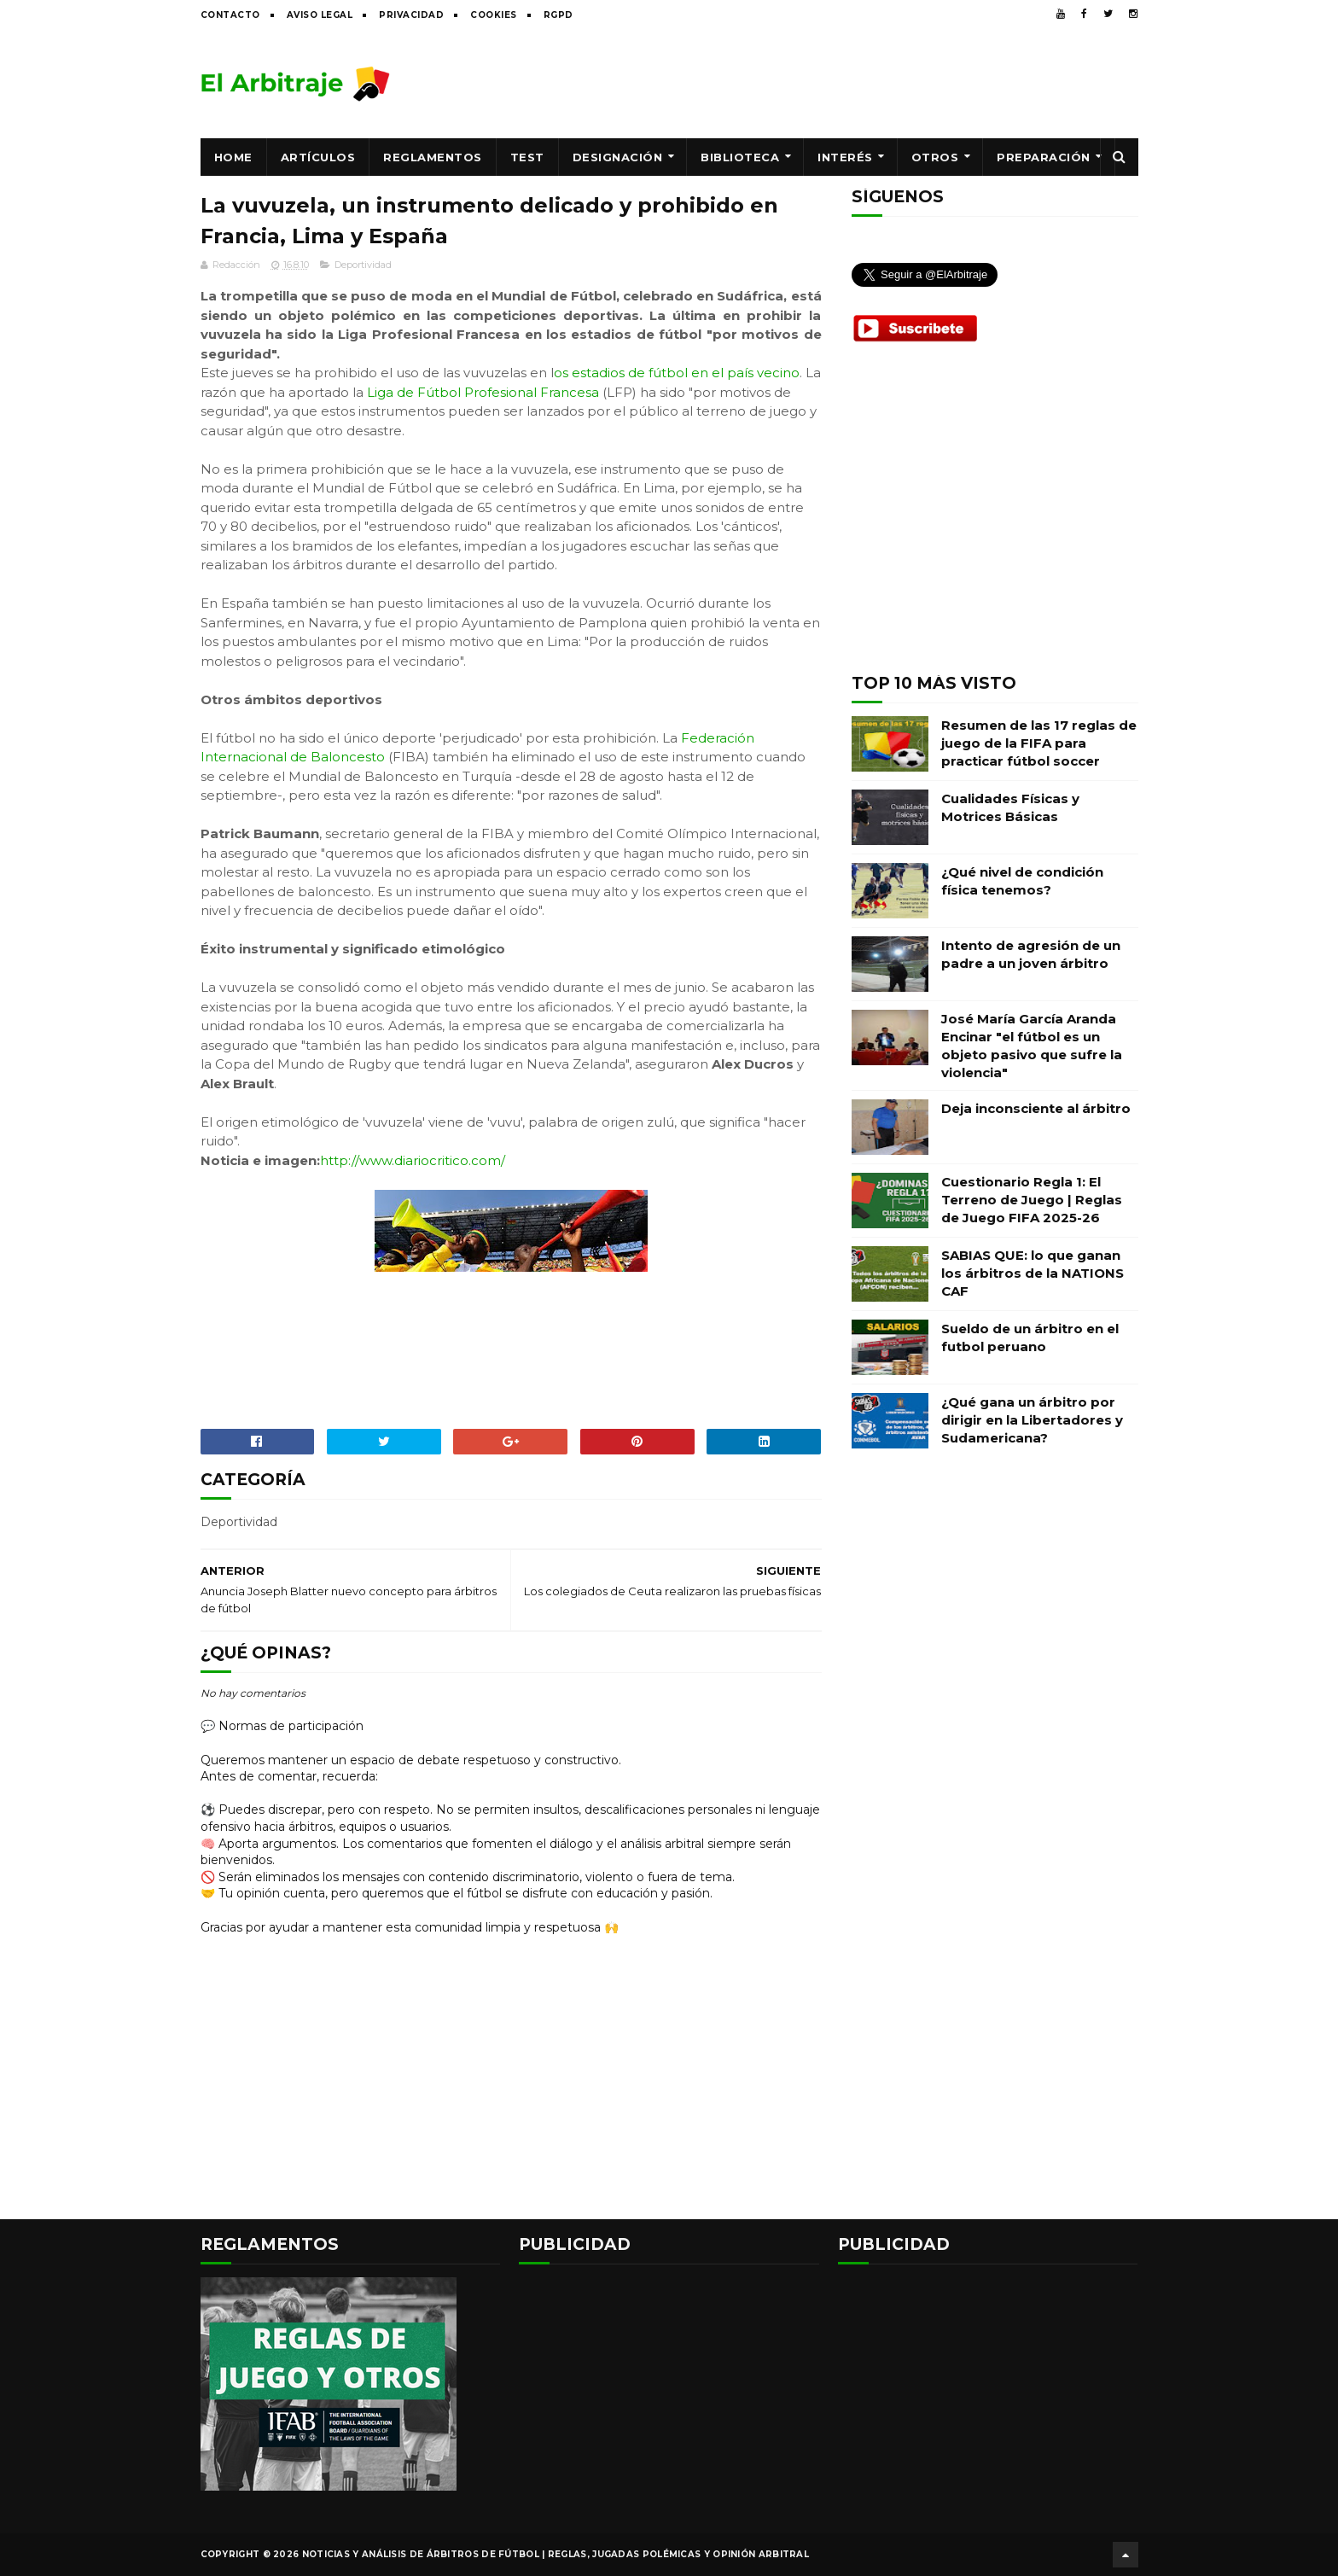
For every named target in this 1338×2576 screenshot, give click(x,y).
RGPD (558, 14)
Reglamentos (432, 157)
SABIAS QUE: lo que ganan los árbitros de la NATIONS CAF (1032, 1273)
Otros (935, 157)
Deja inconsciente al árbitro (1036, 1108)
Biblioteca (740, 157)
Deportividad (363, 265)
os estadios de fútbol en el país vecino (677, 372)
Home (233, 157)
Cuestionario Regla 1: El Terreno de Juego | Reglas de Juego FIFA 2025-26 (1031, 1200)
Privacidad (411, 14)
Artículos (318, 157)
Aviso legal (320, 14)
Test (527, 157)
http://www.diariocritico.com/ (412, 1160)
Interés (845, 157)
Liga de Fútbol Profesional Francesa (483, 392)
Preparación (1044, 157)
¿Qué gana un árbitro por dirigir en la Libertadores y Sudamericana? (1032, 1420)
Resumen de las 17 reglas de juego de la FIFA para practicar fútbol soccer (1039, 743)
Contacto (230, 14)
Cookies (493, 14)
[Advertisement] (827, 82)
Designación (618, 157)
